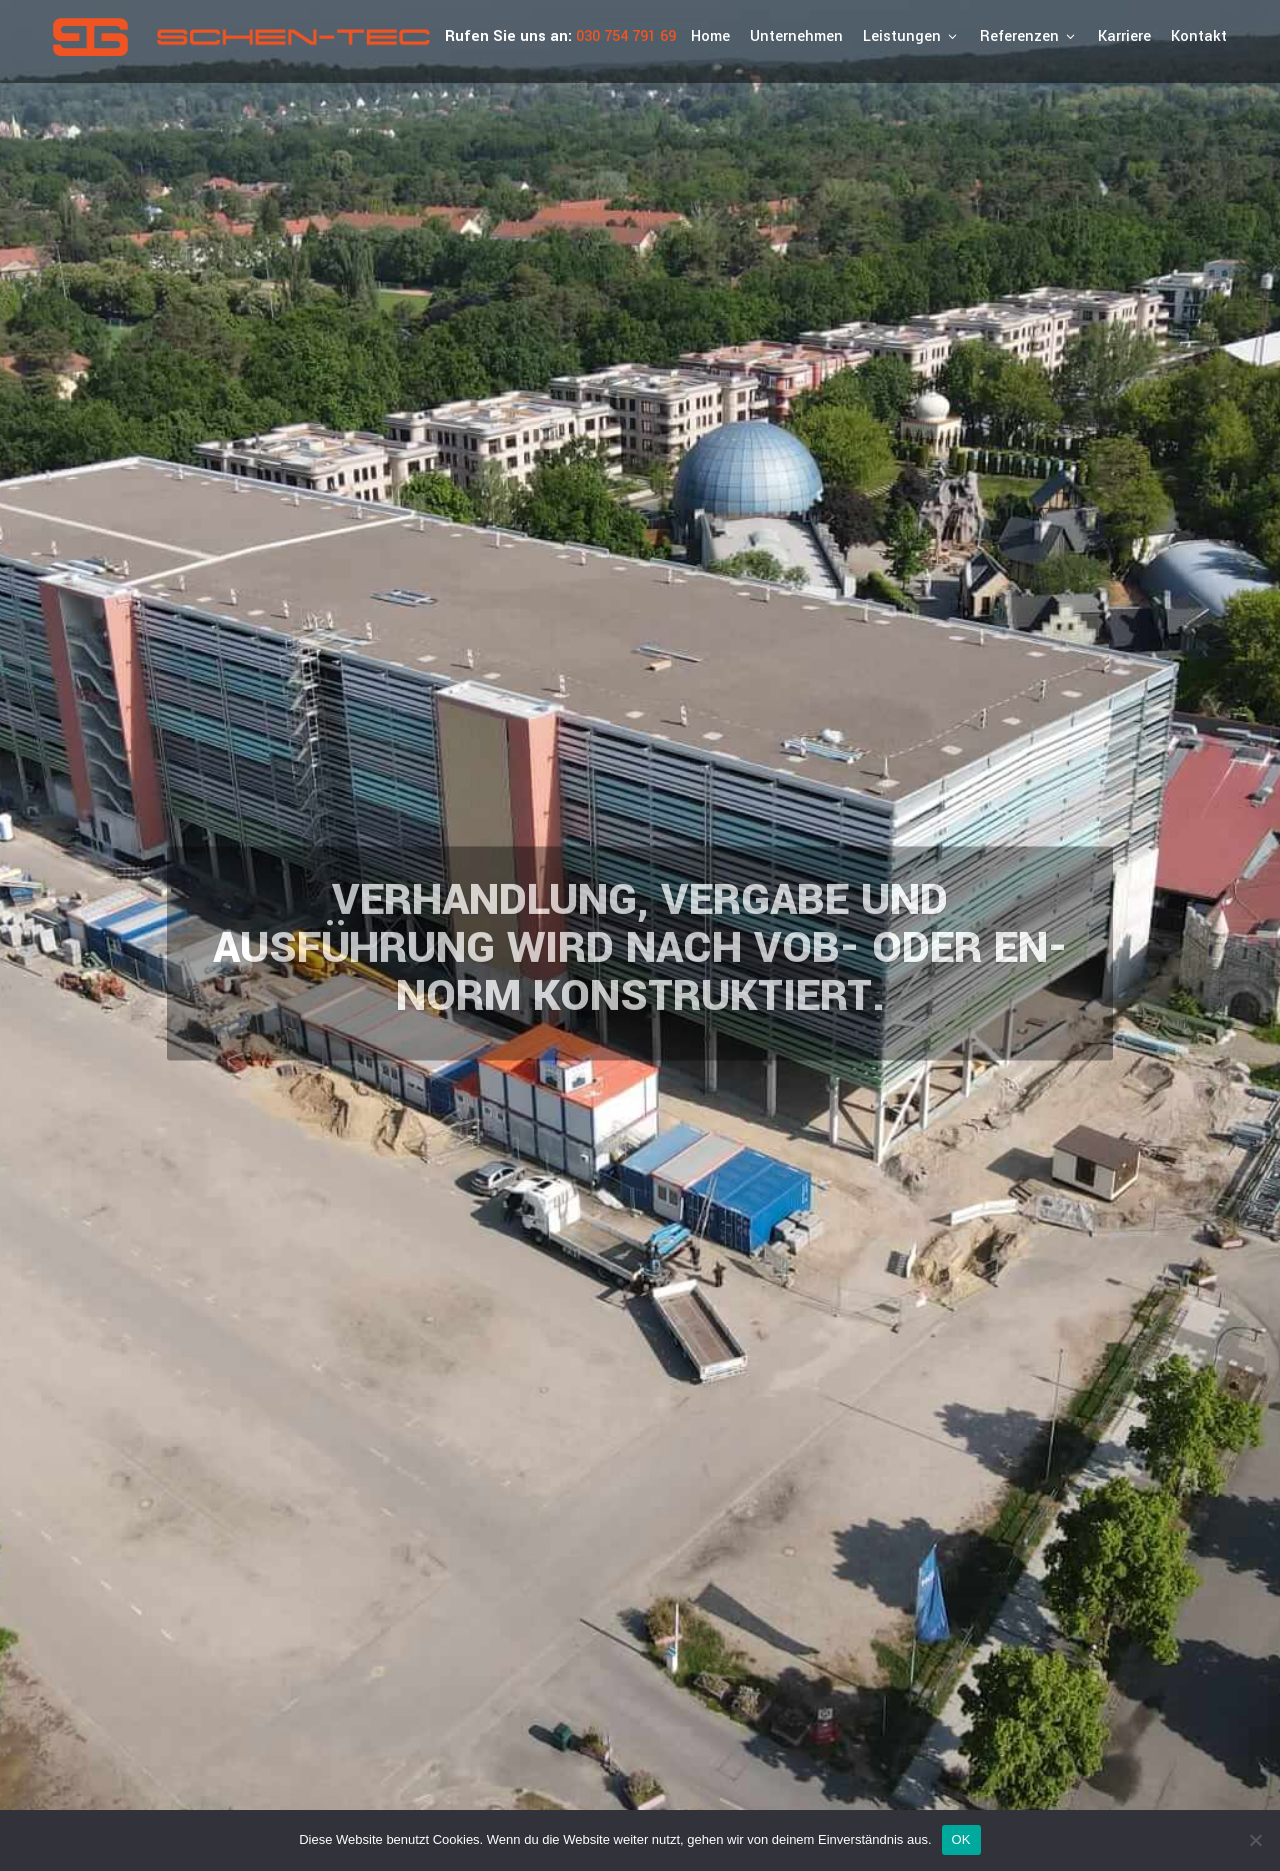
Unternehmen (796, 36)
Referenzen (1029, 36)
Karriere (1124, 36)
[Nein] (1255, 1840)
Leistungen (911, 36)
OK (961, 1839)
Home (710, 36)
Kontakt (1199, 36)
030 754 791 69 (626, 36)
